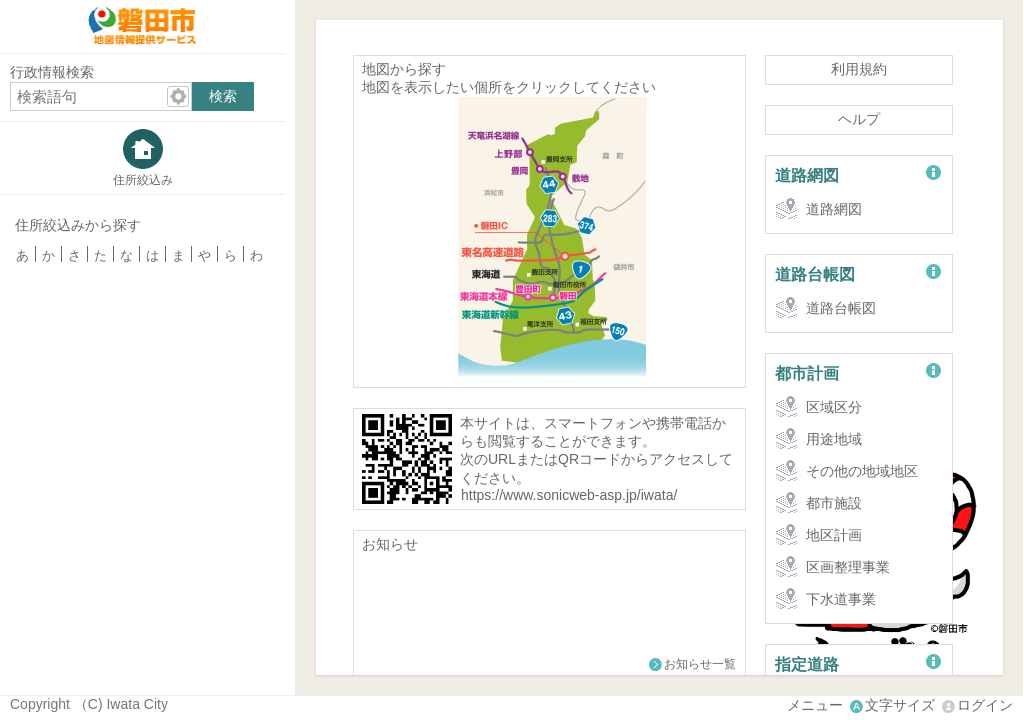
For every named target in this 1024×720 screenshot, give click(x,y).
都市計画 (807, 373)
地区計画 (834, 535)
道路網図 (807, 175)
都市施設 (834, 503)
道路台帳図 (815, 274)
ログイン (985, 705)
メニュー (815, 705)
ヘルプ (859, 119)
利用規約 (859, 69)
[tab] (142, 158)
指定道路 (807, 664)
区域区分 (834, 407)
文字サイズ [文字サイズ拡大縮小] (900, 705)
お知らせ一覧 (700, 664)
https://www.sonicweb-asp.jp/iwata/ (569, 495)
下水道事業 (841, 599)
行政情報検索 (52, 72)
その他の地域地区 (862, 471)
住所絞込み (143, 179)
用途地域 (834, 439)
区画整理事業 (848, 567)
